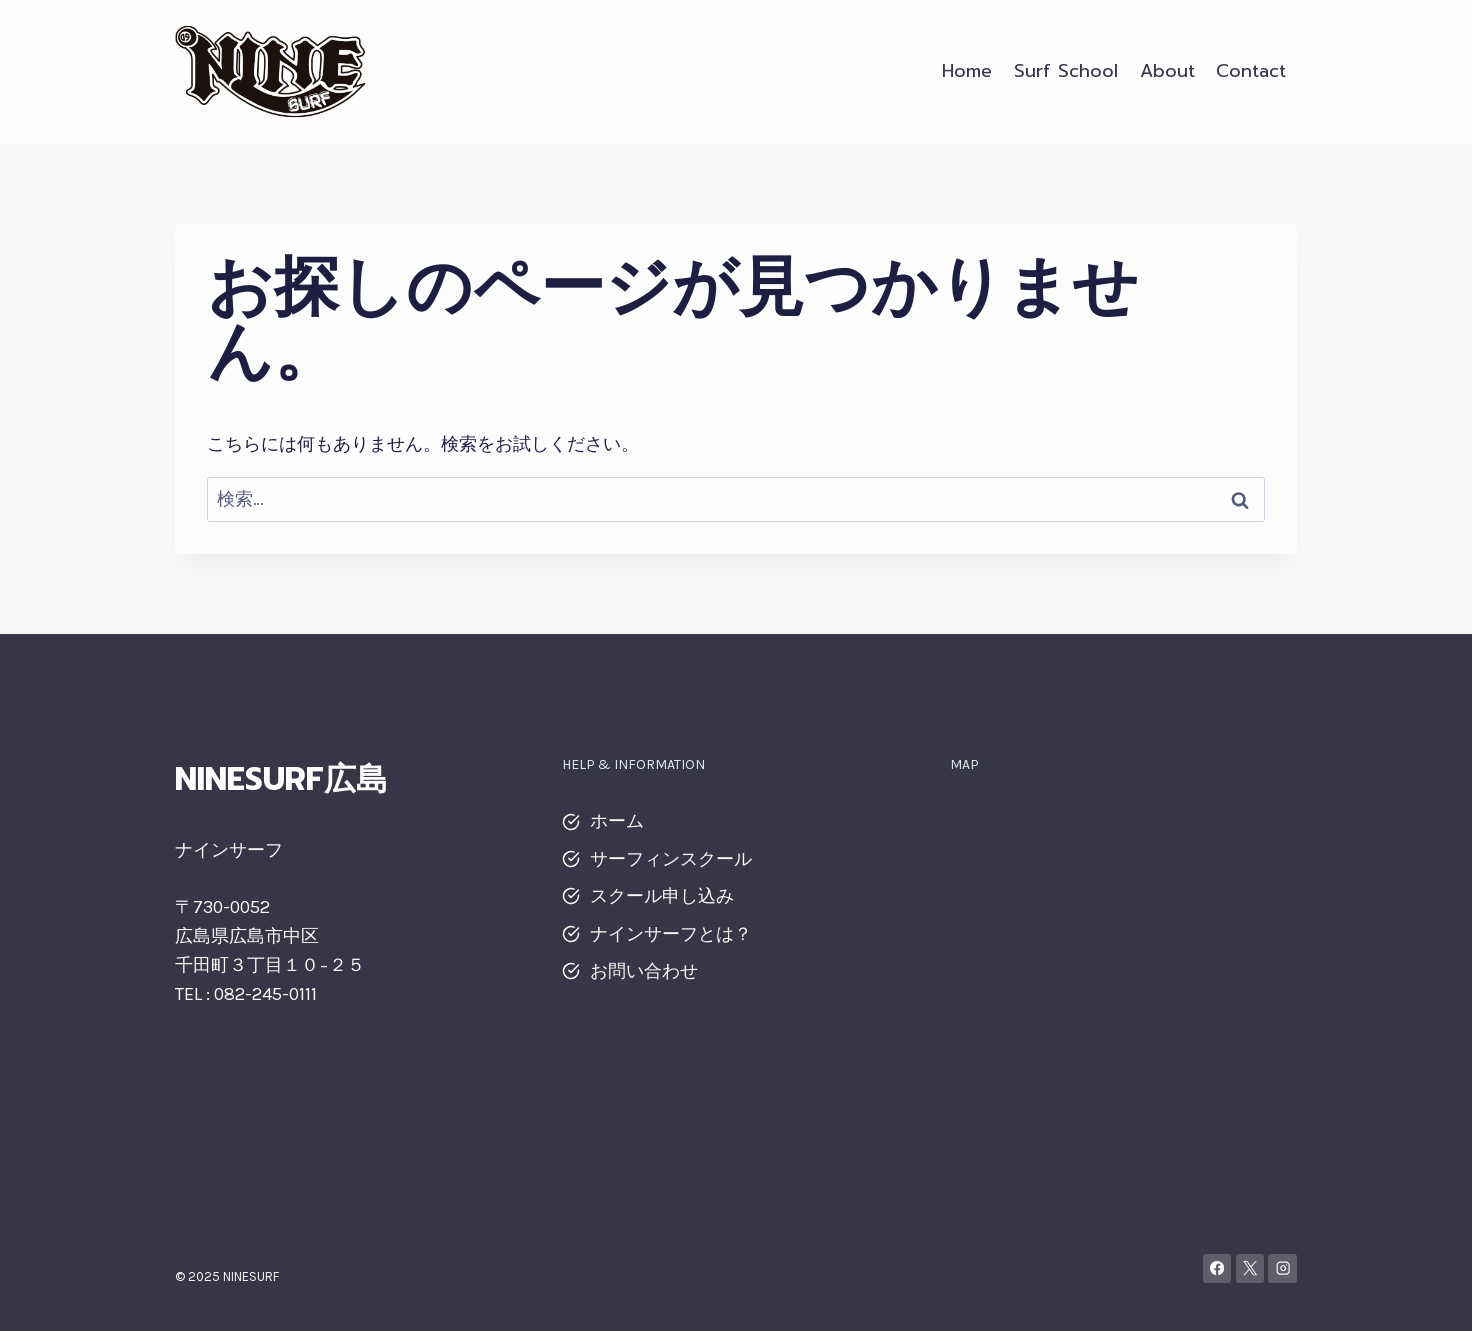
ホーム (617, 821)
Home (967, 71)
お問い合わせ (644, 971)
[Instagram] (1282, 1268)
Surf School (1066, 71)
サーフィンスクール (671, 859)
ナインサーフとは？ (671, 934)
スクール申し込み (662, 896)
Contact (1251, 71)
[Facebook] (1217, 1268)
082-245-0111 (265, 994)
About (1167, 71)
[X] (1250, 1268)
